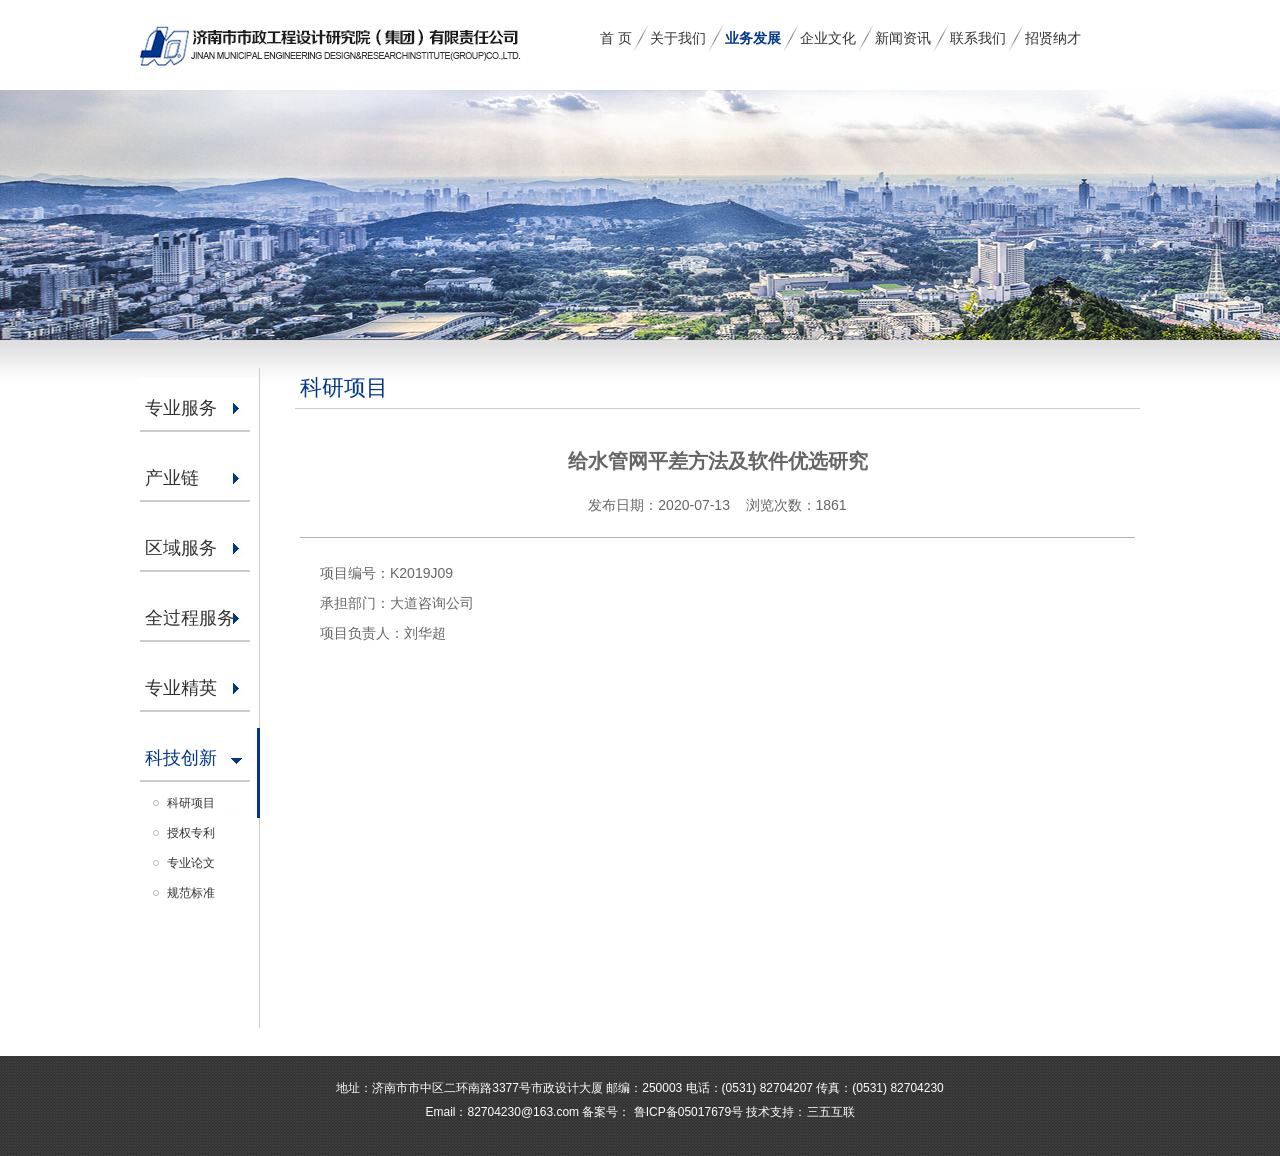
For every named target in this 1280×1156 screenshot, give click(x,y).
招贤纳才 (1053, 38)
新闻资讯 (903, 38)
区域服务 (181, 548)
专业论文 (191, 863)
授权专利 (191, 833)
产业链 (172, 478)
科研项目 (191, 803)
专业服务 (181, 408)
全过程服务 (190, 618)
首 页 (616, 38)
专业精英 (181, 688)
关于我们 (678, 38)
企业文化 (828, 38)
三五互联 (831, 1112)
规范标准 (191, 893)
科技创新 (181, 758)
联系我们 (978, 38)
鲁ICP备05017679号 (686, 1112)
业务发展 (753, 38)
